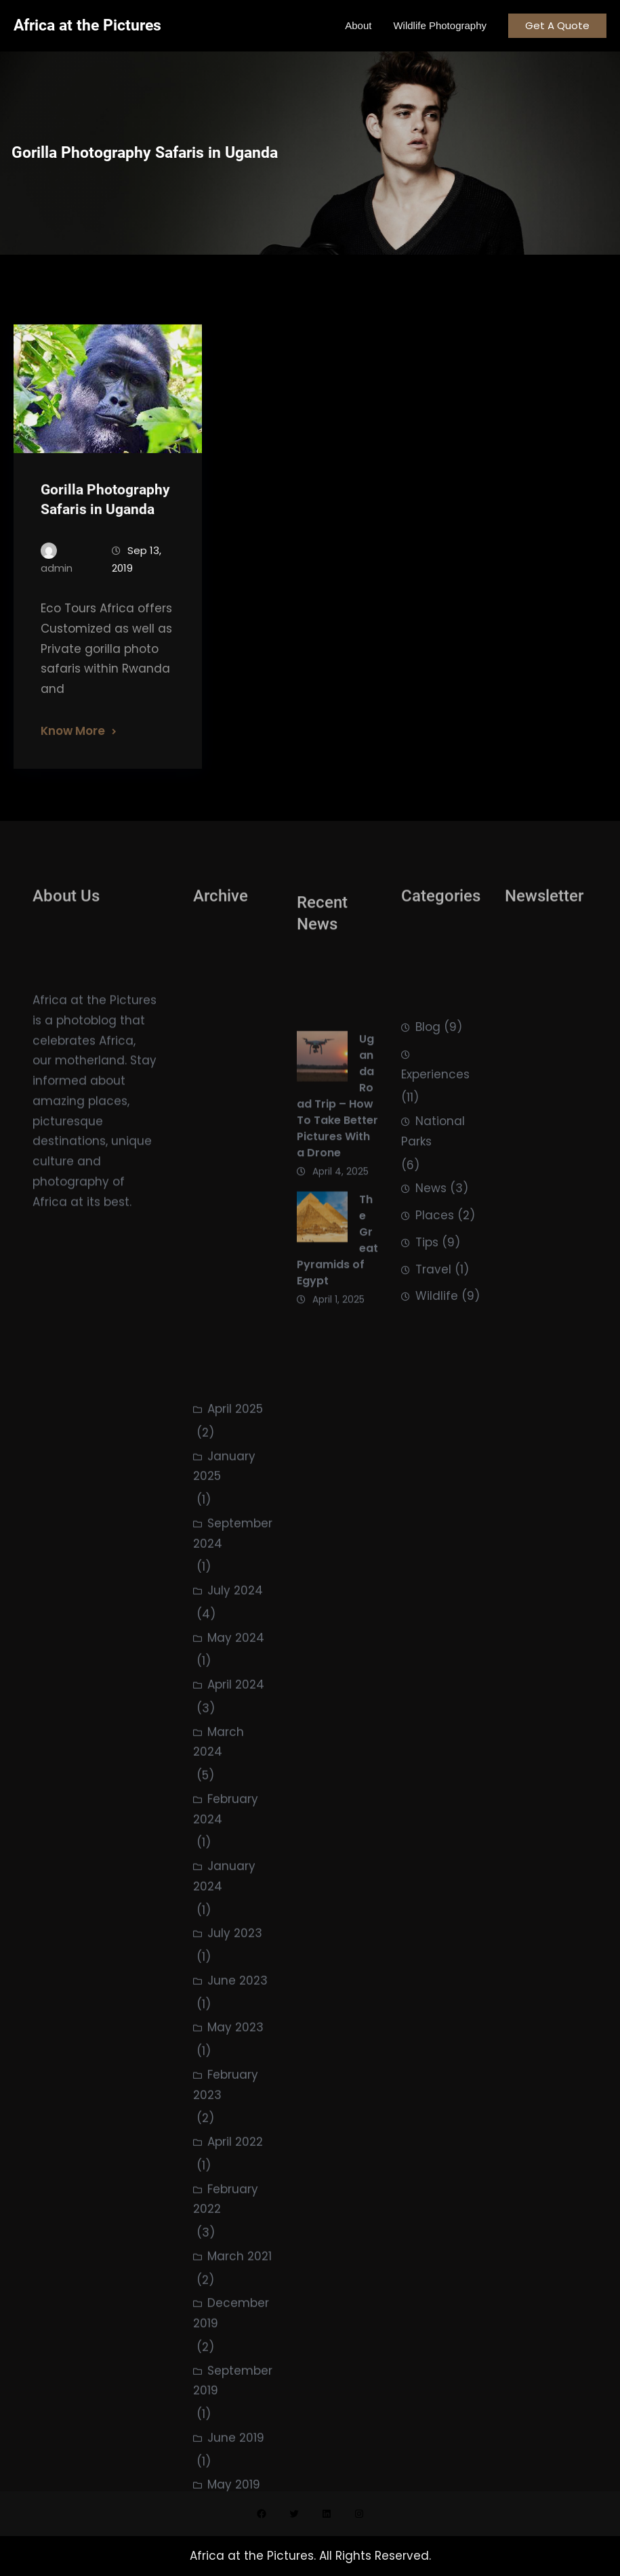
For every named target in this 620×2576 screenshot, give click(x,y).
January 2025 (224, 1840)
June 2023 (237, 2354)
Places (434, 1288)
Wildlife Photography (440, 25)
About (358, 25)
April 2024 (235, 2059)
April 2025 (235, 1783)
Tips (426, 1315)
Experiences (435, 1147)
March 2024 (218, 2116)
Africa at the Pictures (87, 25)
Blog (427, 1100)
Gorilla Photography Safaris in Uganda (105, 528)
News (431, 1262)
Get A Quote (557, 25)
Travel (433, 1342)
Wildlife (436, 1369)
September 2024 (232, 1907)
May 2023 (235, 2402)
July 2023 (234, 2308)
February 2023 (225, 2459)
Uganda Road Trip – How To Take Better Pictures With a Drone (337, 1164)
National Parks (433, 1204)
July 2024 (235, 1965)
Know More (73, 759)
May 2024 (235, 2012)
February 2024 (225, 2183)
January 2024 (224, 2251)
